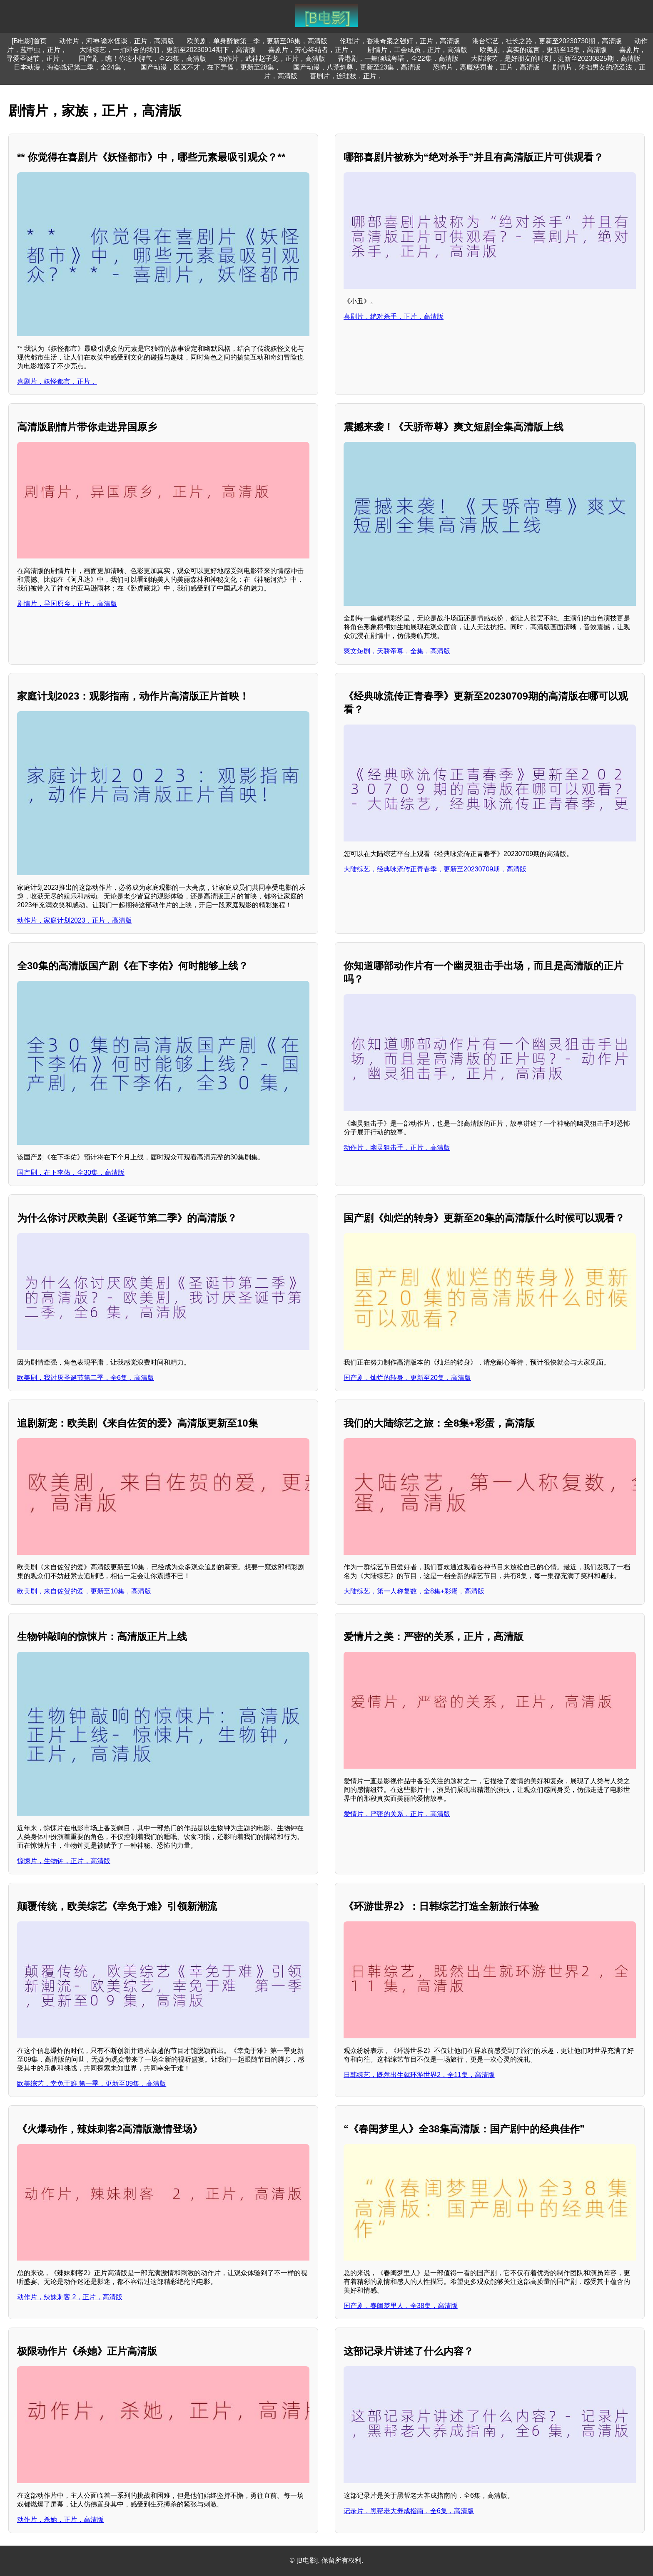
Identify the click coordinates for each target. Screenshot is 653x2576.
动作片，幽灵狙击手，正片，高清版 (397, 1147)
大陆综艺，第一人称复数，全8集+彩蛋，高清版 (414, 1591)
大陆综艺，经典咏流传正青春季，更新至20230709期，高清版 (435, 869)
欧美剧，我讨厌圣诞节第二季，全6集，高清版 (85, 1377)
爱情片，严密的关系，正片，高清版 (397, 1813)
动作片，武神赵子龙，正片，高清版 (272, 58)
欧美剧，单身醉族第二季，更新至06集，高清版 (257, 41)
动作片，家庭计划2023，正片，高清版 (74, 920)
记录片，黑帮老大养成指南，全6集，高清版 (409, 2510)
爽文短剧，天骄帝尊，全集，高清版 (397, 651)
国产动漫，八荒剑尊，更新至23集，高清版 (357, 67)
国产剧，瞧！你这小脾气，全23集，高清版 (142, 58)
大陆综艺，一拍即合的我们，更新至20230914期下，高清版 (168, 49)
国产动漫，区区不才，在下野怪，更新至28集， (210, 67)
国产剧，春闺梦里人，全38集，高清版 (401, 2305)
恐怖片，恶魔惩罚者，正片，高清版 (486, 67)
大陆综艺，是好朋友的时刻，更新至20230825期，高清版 (556, 58)
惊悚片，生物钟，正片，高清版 (63, 1860)
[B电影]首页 (29, 41)
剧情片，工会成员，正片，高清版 (417, 49)
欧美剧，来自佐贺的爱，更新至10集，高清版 (84, 1591)
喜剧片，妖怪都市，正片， (57, 381)
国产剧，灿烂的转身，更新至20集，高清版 (407, 1377)
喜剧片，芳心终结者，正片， (311, 49)
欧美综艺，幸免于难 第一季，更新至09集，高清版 (91, 2083)
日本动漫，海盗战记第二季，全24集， (71, 67)
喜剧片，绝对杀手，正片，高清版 (394, 316)
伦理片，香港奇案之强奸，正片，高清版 (400, 41)
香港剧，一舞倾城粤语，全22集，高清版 (398, 58)
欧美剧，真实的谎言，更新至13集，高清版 (543, 49)
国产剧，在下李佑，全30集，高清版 (71, 1172)
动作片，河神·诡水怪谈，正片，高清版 (116, 41)
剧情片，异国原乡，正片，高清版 (67, 603)
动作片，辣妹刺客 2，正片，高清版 (69, 2297)
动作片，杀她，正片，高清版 (60, 2519)
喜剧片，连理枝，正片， (346, 75)
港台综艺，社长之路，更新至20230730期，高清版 (547, 41)
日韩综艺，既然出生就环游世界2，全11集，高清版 (419, 2074)
